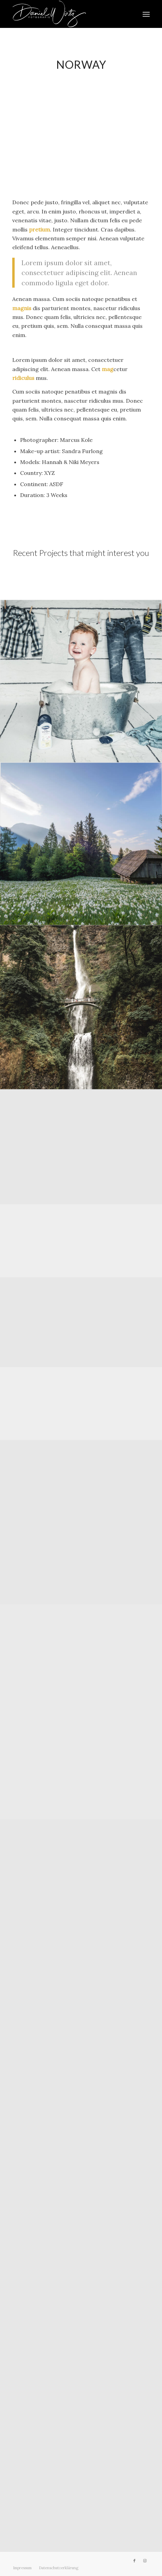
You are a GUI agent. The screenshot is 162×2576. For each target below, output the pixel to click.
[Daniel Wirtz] (67, 14)
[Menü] (146, 14)
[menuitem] (146, 14)
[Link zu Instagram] (145, 2561)
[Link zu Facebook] (134, 2561)
